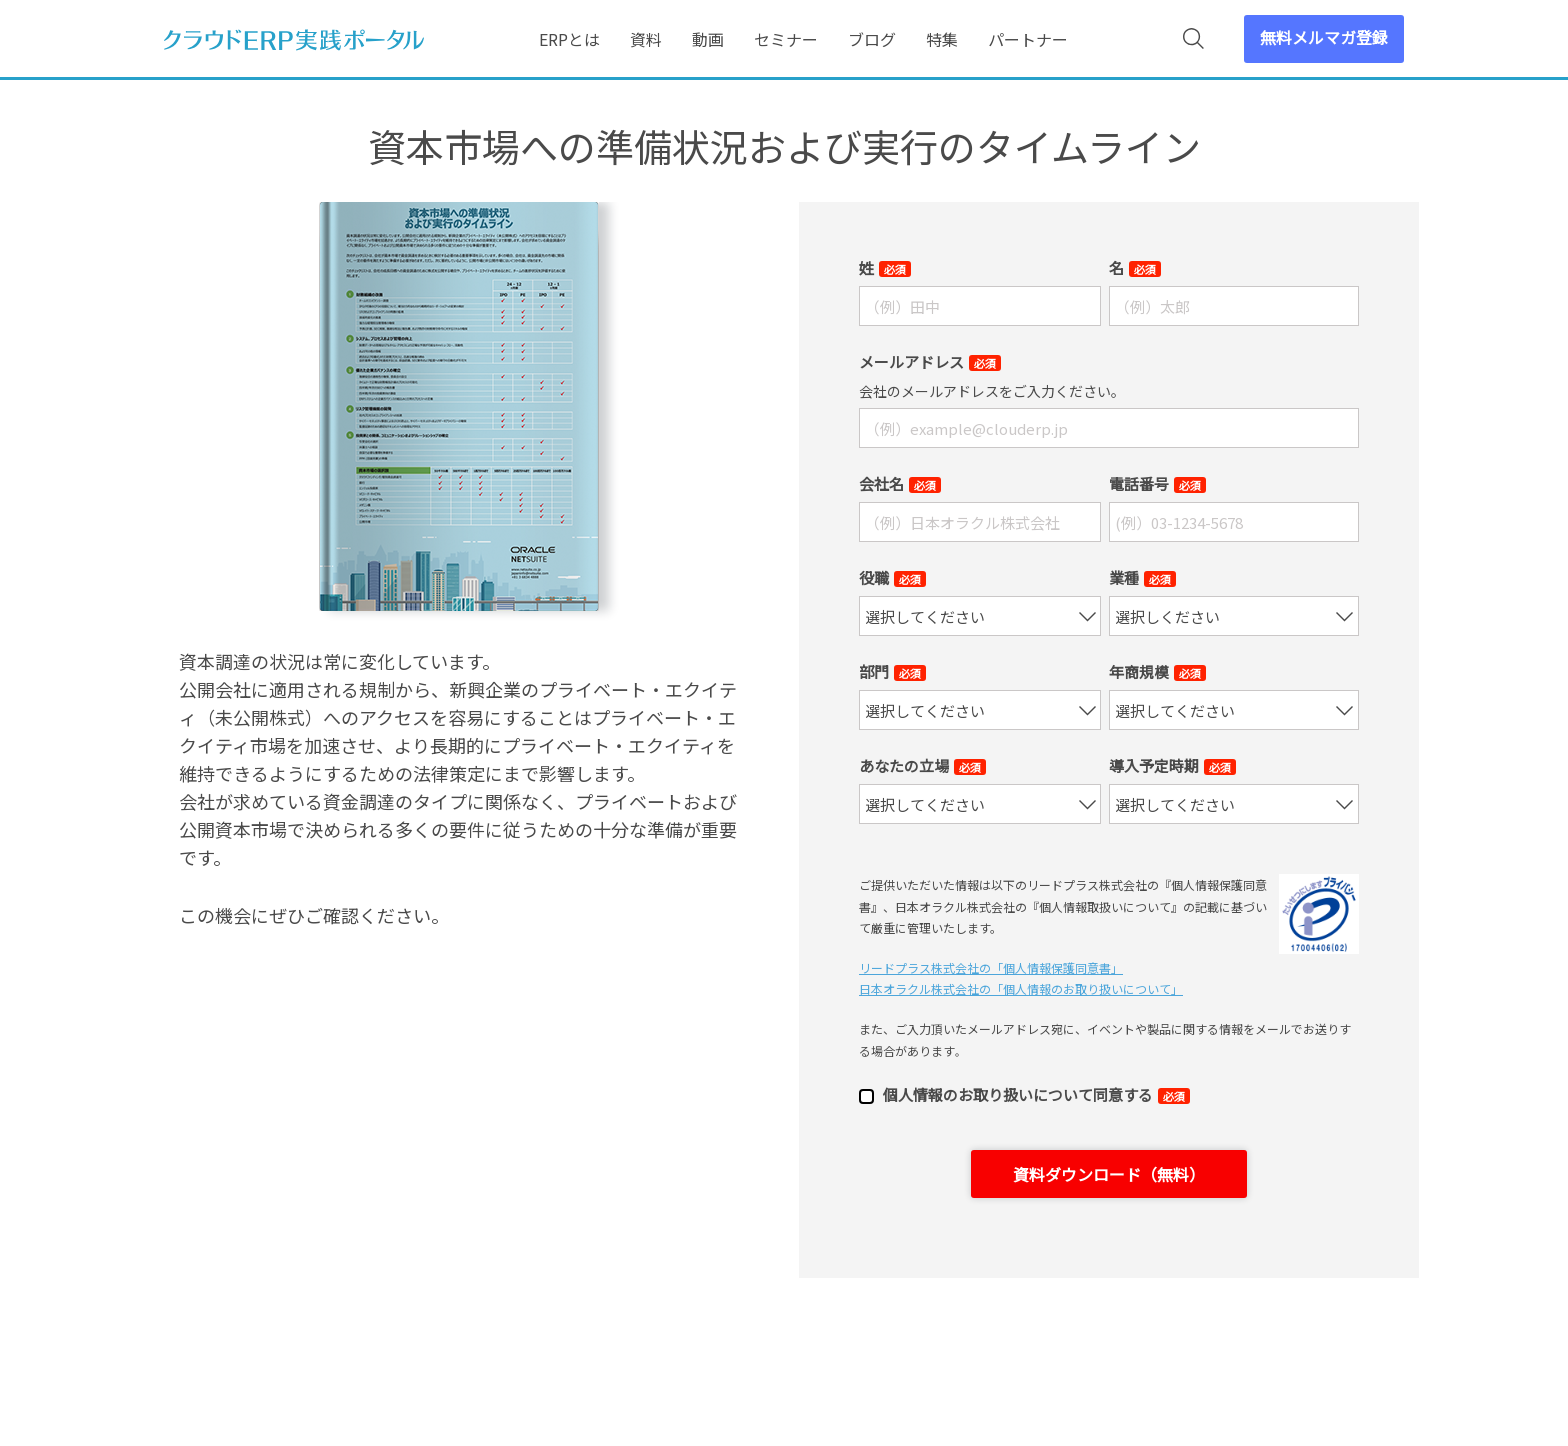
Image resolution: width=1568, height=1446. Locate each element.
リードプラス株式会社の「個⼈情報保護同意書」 (991, 967)
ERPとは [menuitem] (569, 39)
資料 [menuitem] (646, 39)
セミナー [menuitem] (786, 39)
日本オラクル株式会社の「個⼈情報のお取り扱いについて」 (1021, 988)
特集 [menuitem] (942, 39)
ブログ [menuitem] (872, 39)
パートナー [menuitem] (1028, 39)
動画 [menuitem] (708, 39)
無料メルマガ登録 (1324, 37)
